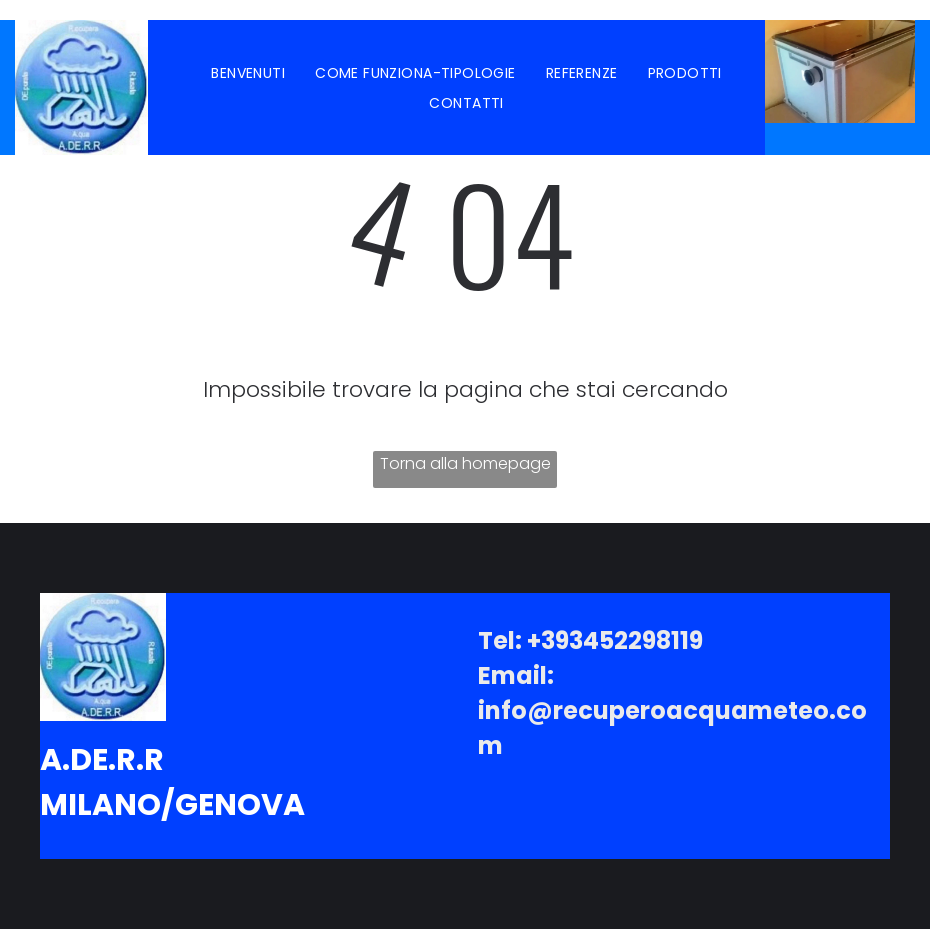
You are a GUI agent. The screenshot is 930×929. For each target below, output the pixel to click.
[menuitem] (248, 73)
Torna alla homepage (465, 463)
